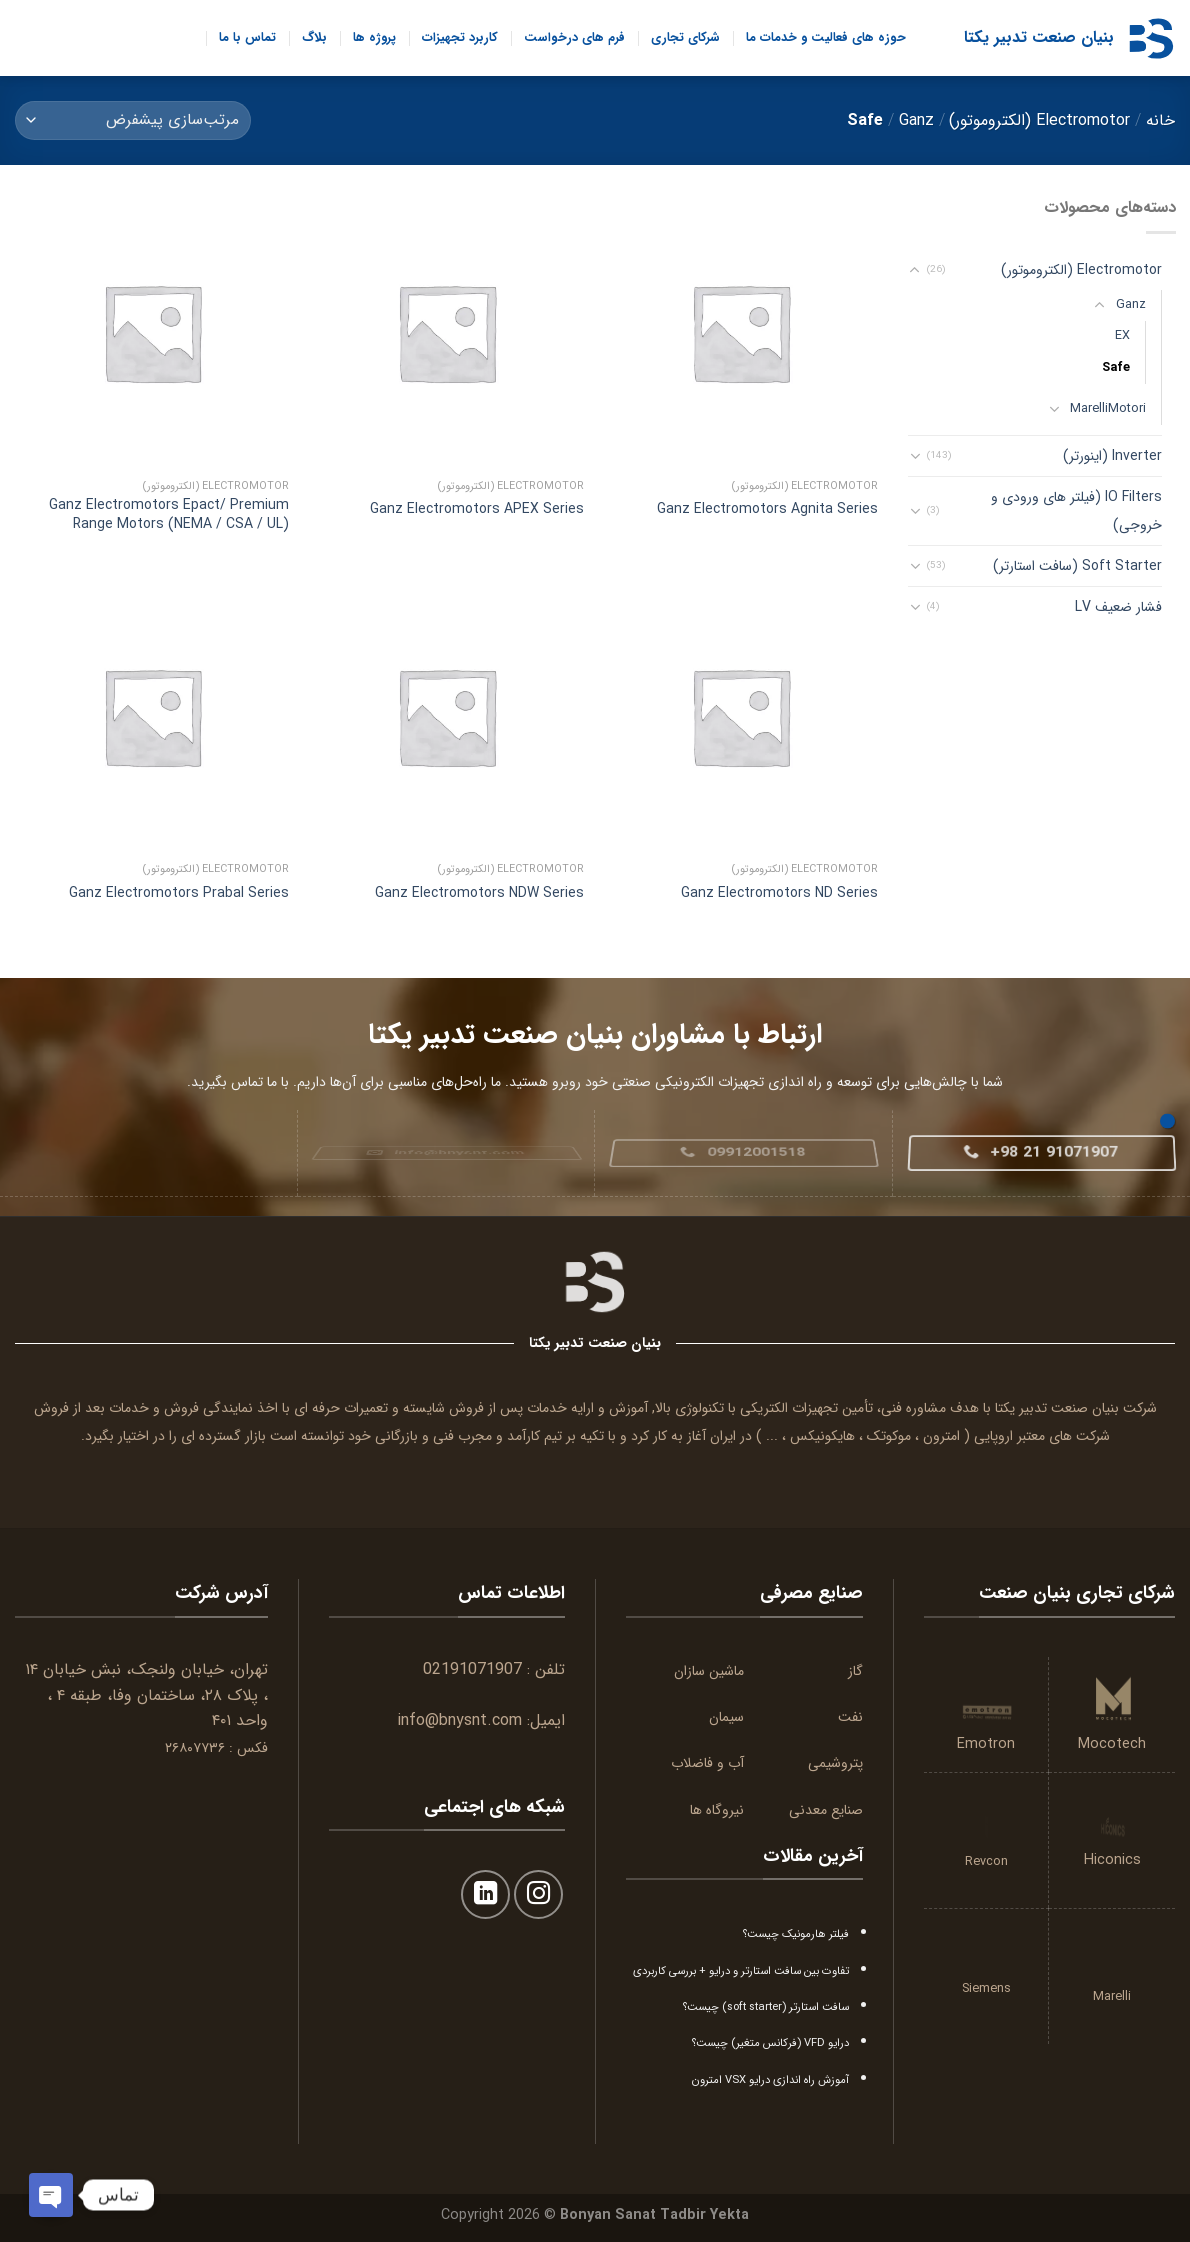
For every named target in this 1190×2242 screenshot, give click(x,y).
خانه (1160, 120)
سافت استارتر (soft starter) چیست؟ (766, 2007)
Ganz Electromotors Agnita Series (767, 509)
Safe (1115, 367)
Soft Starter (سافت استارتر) (1076, 566)
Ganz (916, 120)
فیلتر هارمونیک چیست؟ (796, 1934)
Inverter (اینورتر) (1111, 456)
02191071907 (472, 1669)
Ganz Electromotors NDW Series (479, 893)
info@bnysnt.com (459, 1720)
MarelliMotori (1107, 409)
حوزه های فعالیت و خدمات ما (826, 38)
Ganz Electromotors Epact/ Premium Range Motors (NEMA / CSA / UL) (169, 514)
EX (1121, 336)
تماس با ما (247, 38)
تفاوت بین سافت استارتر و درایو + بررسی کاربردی (741, 1971)
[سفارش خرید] (133, 120)
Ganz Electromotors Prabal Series (179, 893)
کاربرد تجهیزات (460, 38)
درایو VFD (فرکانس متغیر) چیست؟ (770, 2043)
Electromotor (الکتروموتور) (1039, 120)
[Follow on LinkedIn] (485, 1894)
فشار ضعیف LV (1117, 607)
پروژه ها (374, 38)
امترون (941, 1436)
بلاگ (314, 38)
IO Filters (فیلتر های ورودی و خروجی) (1075, 511)
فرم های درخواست (574, 38)
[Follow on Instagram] (538, 1894)
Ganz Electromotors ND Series (779, 893)
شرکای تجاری (685, 38)
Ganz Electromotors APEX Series (477, 509)
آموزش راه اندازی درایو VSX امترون (770, 2080)
